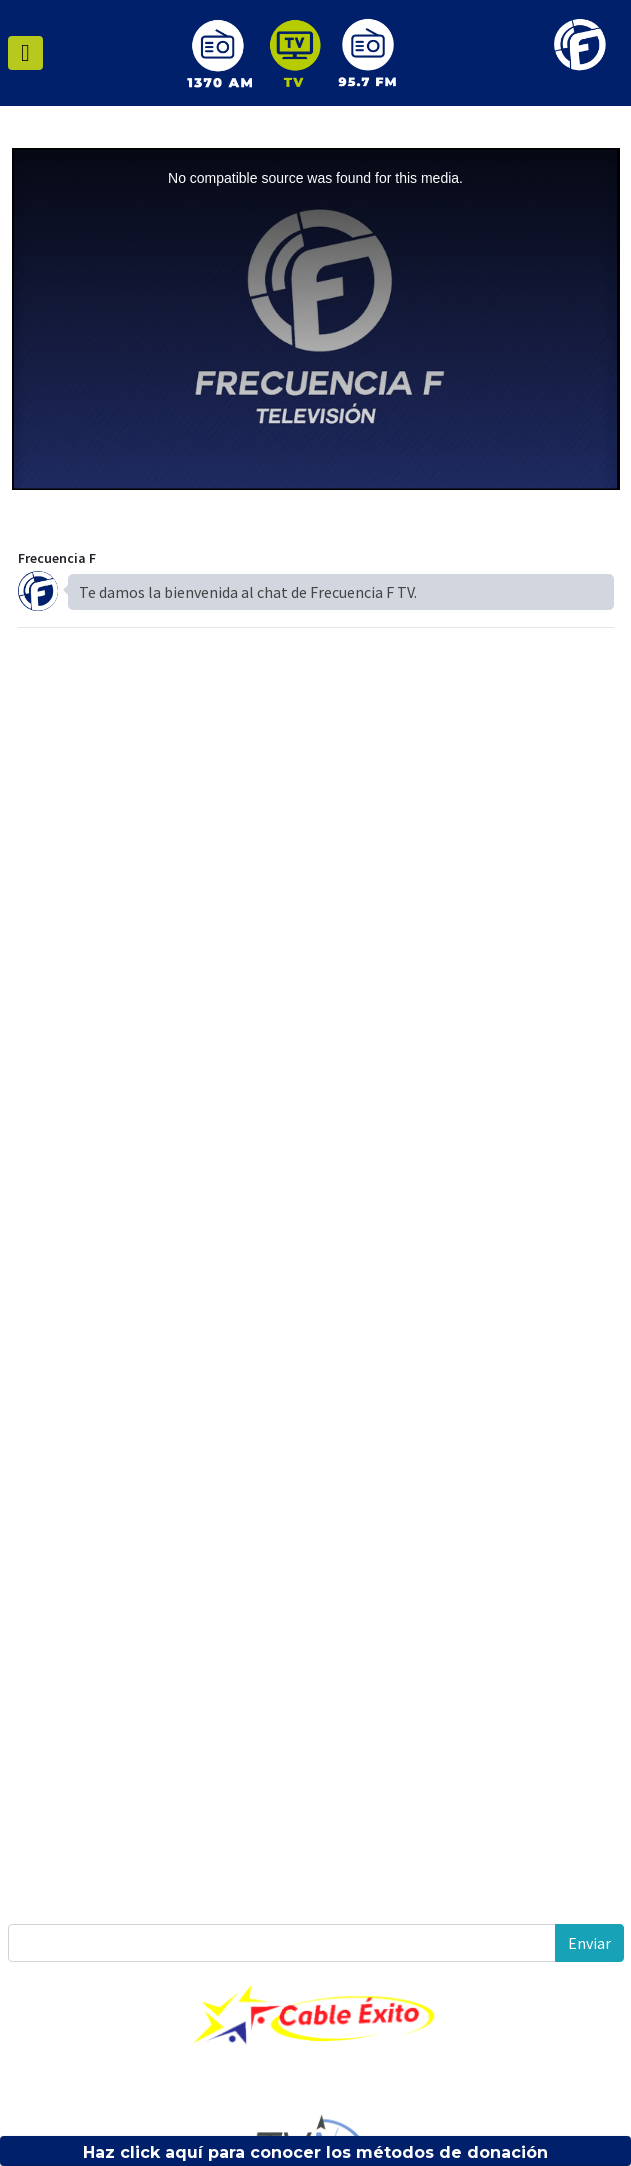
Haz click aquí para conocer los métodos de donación (315, 2152)
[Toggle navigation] (25, 53)
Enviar (589, 1943)
